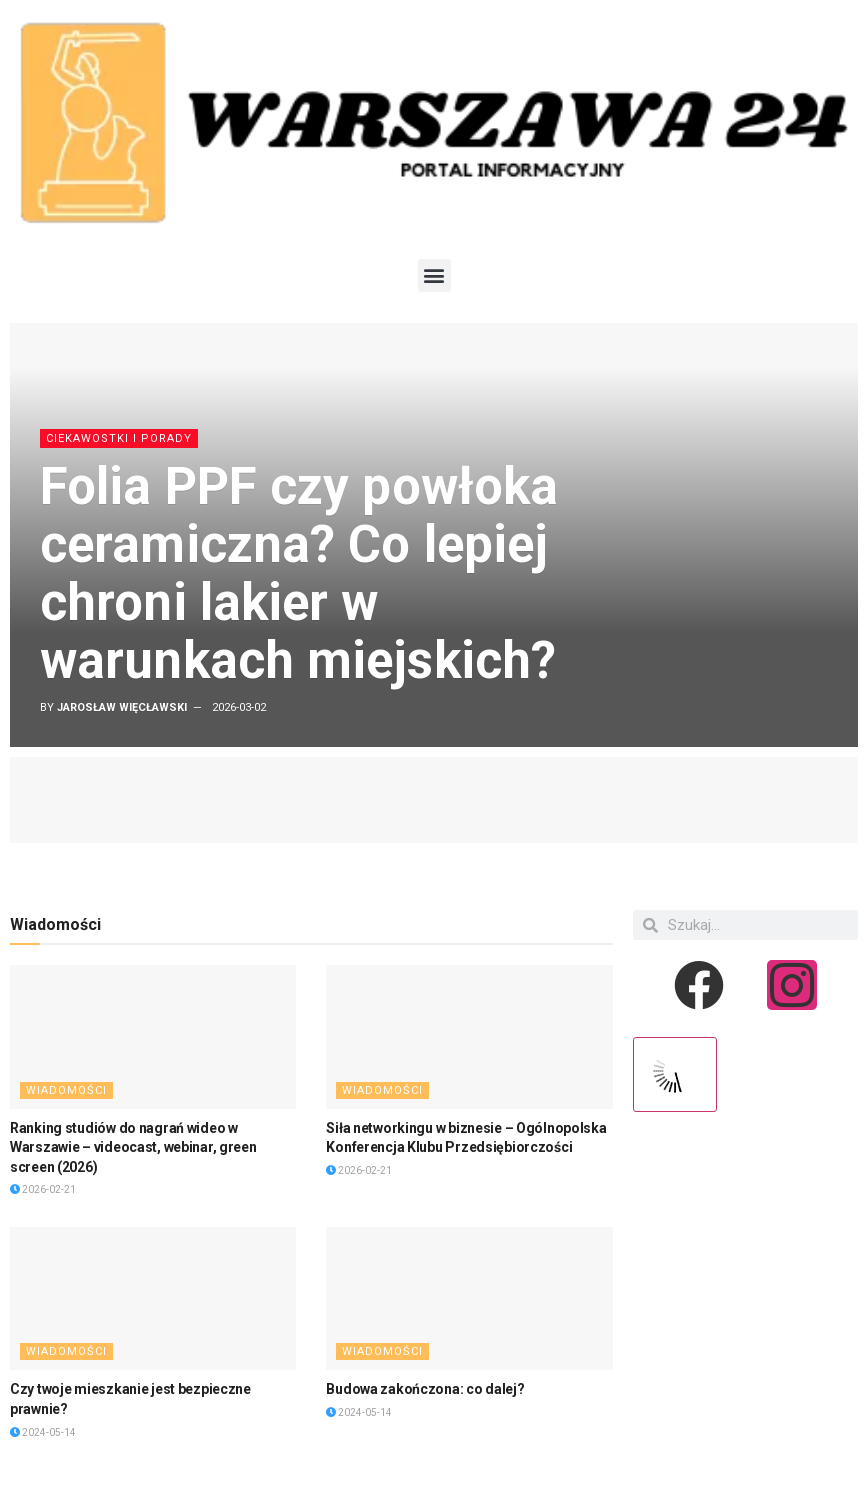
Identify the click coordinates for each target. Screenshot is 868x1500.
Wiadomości (66, 1090)
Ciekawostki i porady (119, 438)
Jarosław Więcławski (122, 707)
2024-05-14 (43, 1432)
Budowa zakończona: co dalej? (425, 1389)
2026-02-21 (43, 1189)
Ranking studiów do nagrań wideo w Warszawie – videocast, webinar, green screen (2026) (133, 1147)
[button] (434, 275)
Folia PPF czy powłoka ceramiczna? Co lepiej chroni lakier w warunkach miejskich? (299, 573)
